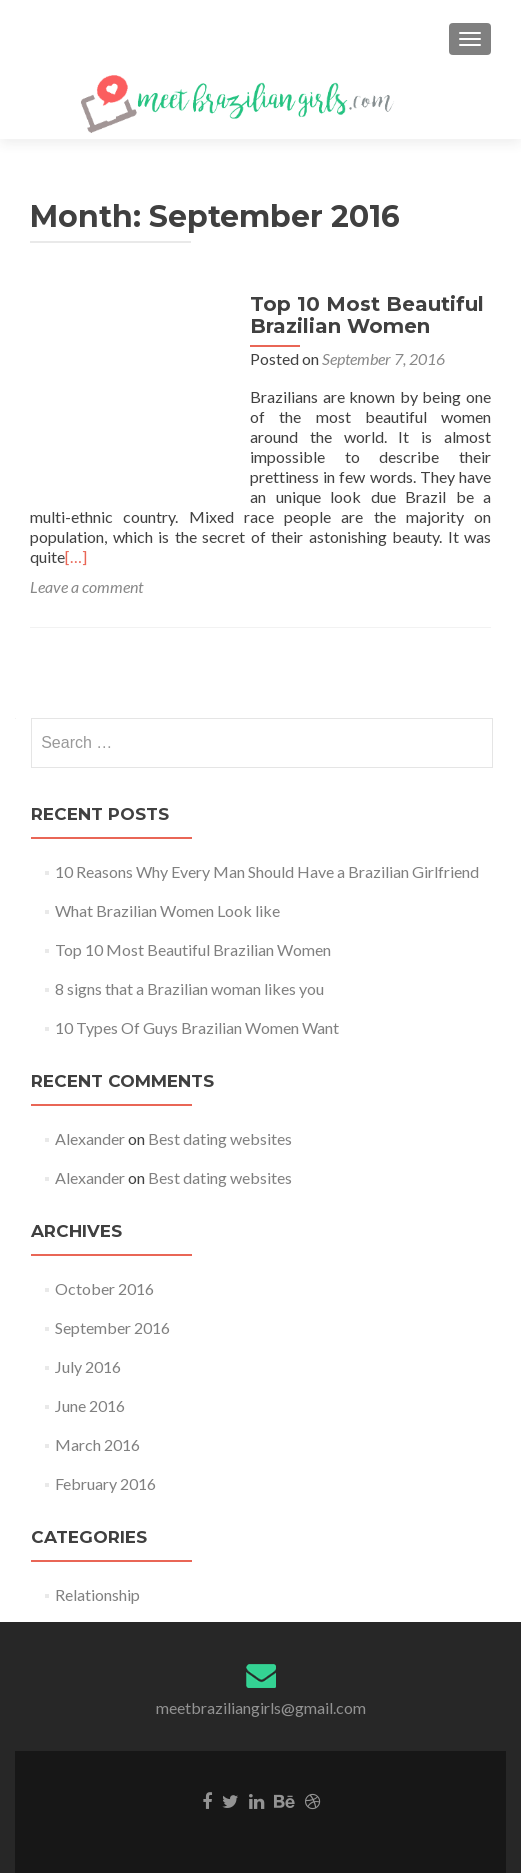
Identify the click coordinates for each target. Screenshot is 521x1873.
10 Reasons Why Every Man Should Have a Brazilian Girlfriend (267, 871)
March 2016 (97, 1444)
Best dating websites (220, 1138)
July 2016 (88, 1366)
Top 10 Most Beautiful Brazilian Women (367, 315)
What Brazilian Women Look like (167, 910)
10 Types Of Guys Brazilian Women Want (197, 1027)
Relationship (97, 1594)
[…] (76, 556)
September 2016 (112, 1327)
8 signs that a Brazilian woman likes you (189, 988)
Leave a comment (86, 586)
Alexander (90, 1138)
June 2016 (90, 1405)
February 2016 (105, 1483)
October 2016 (104, 1288)
